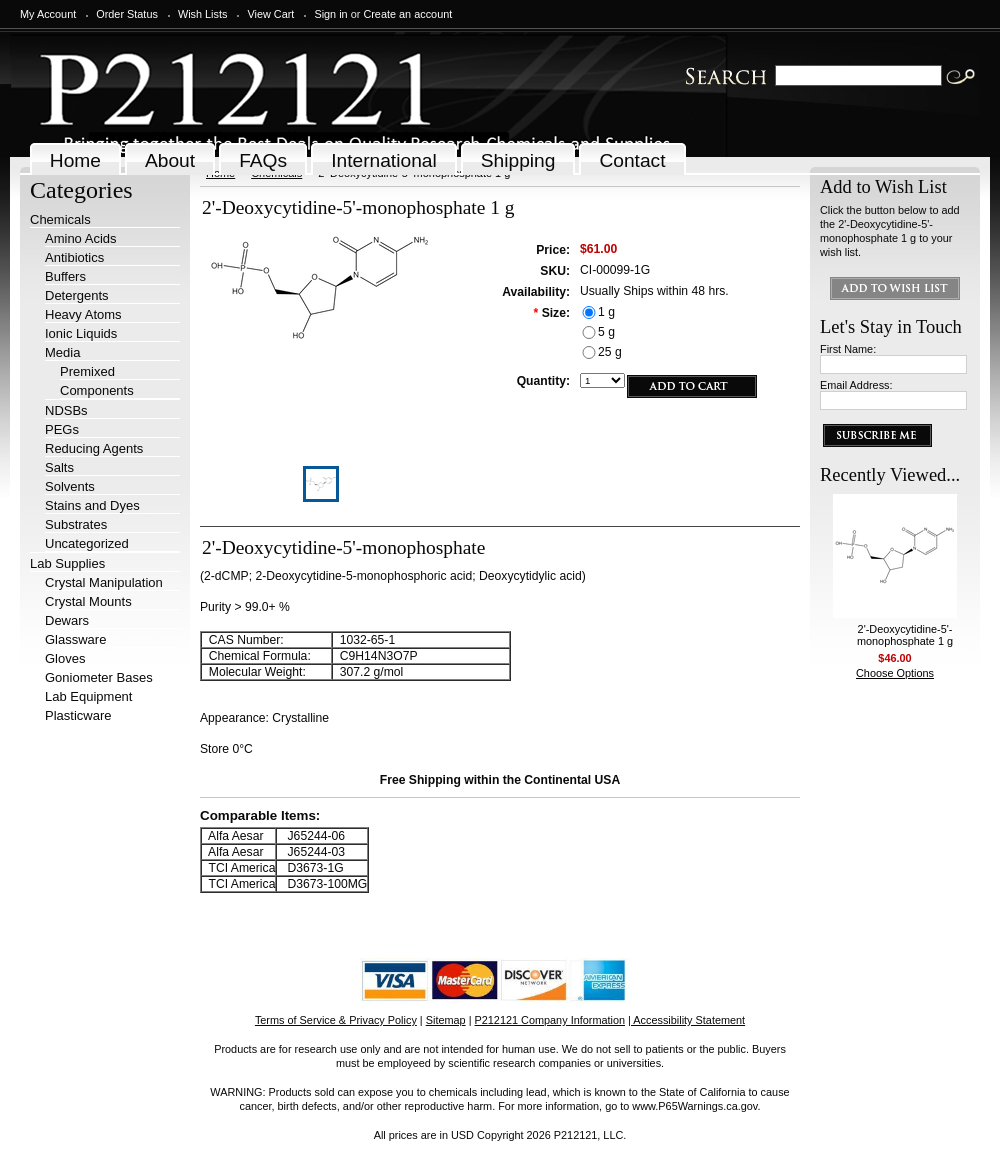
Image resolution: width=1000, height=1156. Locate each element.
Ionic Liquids (81, 333)
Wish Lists (203, 14)
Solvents (70, 486)
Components (97, 390)
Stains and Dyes (92, 505)
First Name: (848, 349)
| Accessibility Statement (686, 1020)
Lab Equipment (88, 696)
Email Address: (856, 385)
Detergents (77, 295)
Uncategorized (87, 543)
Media (62, 352)
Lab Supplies (67, 563)
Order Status (127, 14)
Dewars (67, 620)
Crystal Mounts (88, 601)
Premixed (87, 371)
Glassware (75, 639)
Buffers (65, 276)
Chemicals (60, 219)
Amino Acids (81, 238)
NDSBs (66, 410)
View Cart (270, 14)
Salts (59, 467)
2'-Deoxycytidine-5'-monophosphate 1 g (905, 635)
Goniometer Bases (99, 677)
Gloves (65, 658)
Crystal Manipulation (104, 582)
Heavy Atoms (83, 314)
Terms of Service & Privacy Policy (336, 1020)
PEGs (62, 429)
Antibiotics (74, 257)
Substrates (76, 524)
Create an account (407, 14)
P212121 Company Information (550, 1020)
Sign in (330, 14)
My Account (48, 14)
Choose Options (895, 673)
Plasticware (78, 715)
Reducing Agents (94, 448)
